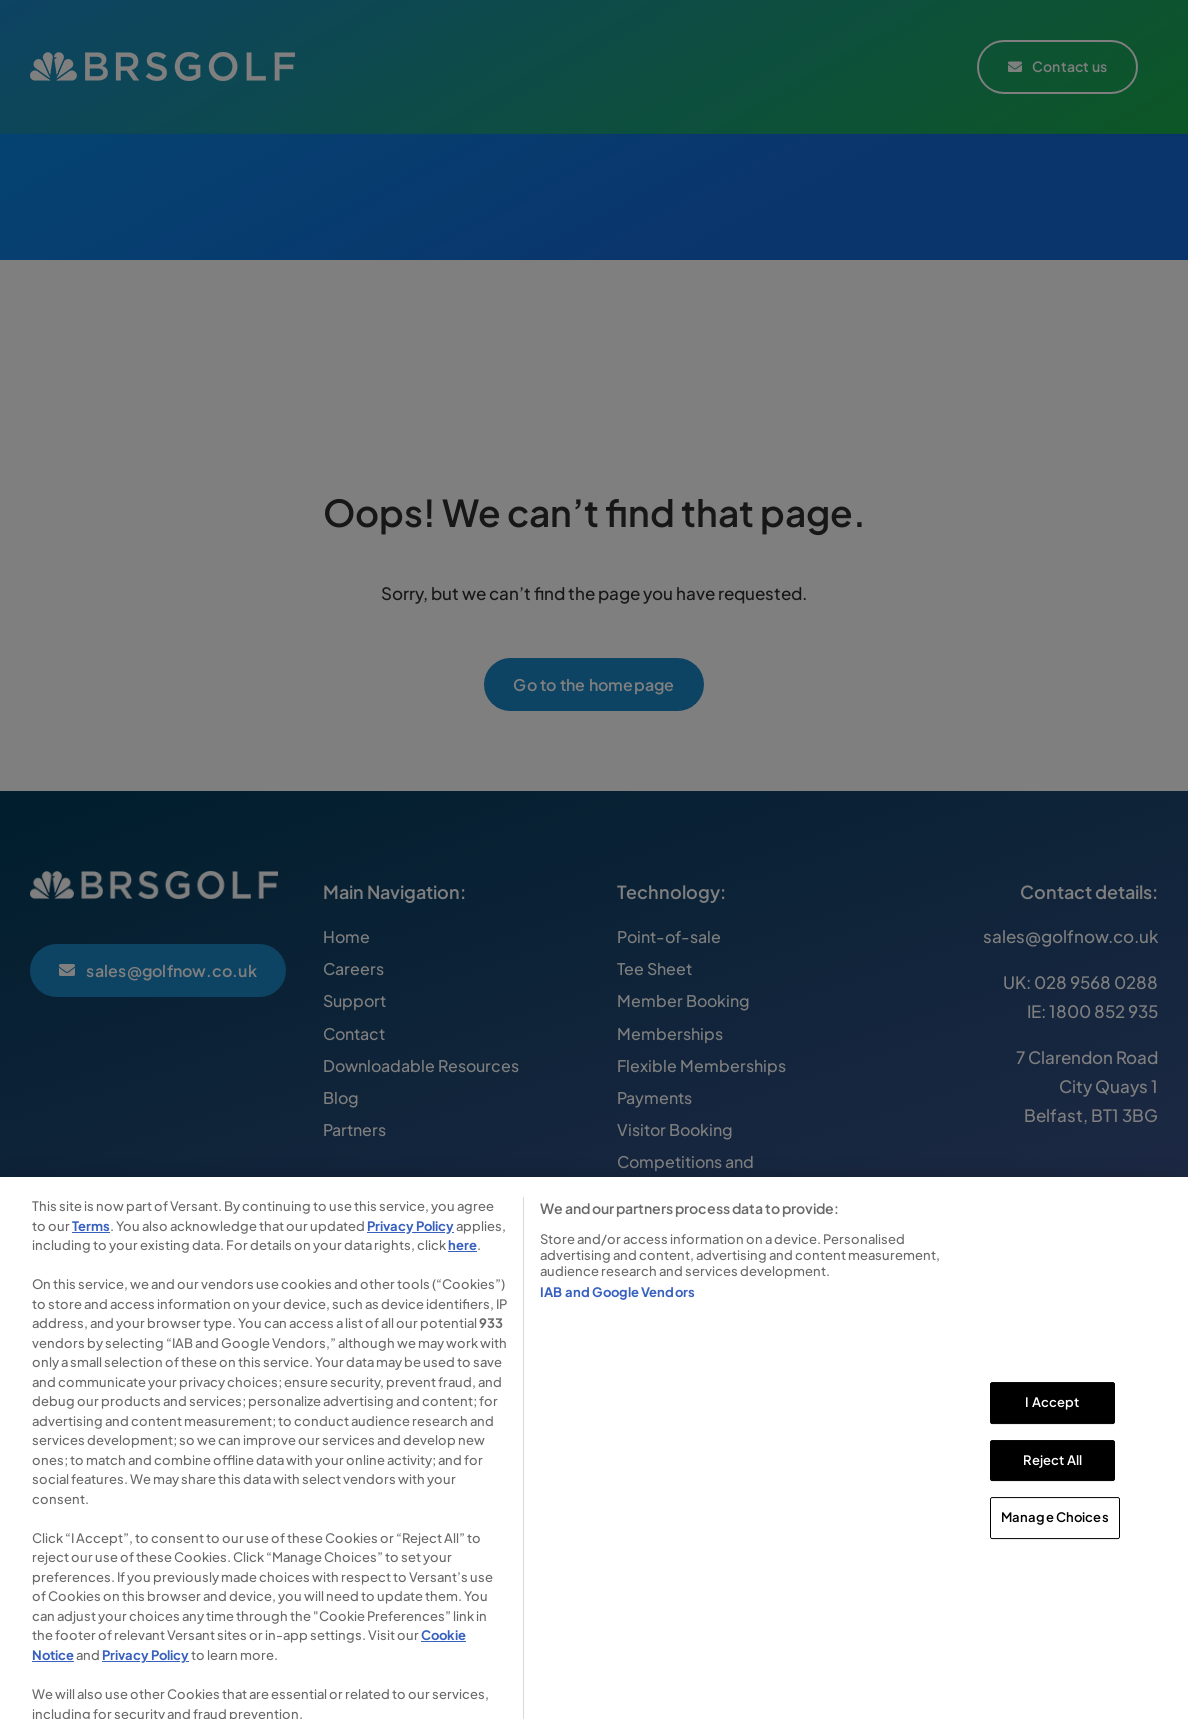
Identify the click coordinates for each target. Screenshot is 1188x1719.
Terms (91, 1242)
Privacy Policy (410, 1242)
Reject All (1052, 1476)
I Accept (1052, 1419)
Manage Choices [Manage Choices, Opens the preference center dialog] (1055, 1534)
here (462, 1262)
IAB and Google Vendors (617, 1308)
